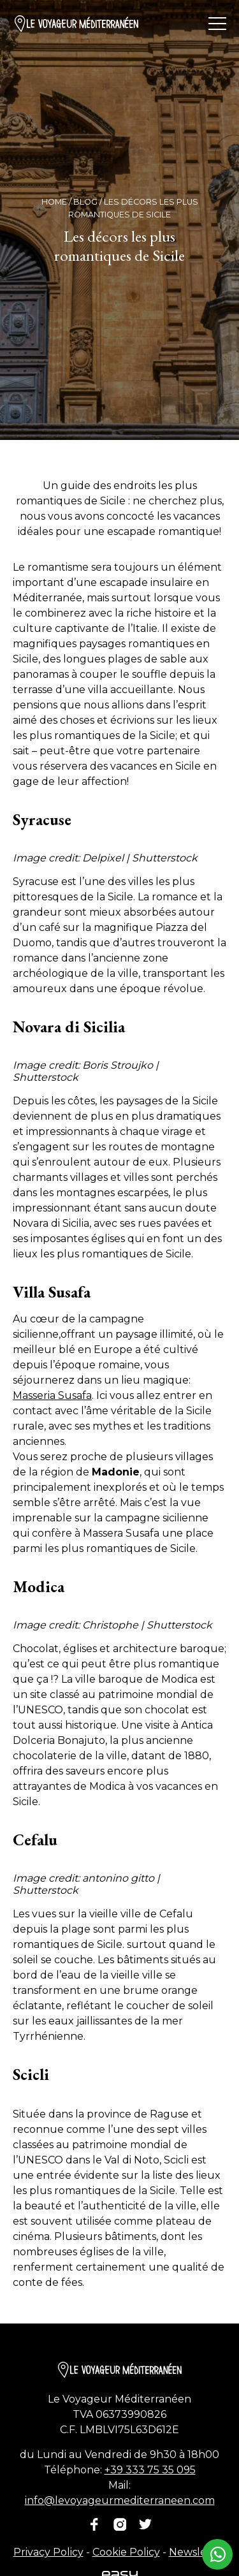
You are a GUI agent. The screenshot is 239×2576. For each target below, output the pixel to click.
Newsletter (197, 2552)
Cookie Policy (126, 2552)
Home (54, 202)
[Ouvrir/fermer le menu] (217, 23)
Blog (85, 202)
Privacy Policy (48, 2552)
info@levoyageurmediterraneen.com (120, 2500)
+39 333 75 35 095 (150, 2470)
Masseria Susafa (52, 1395)
